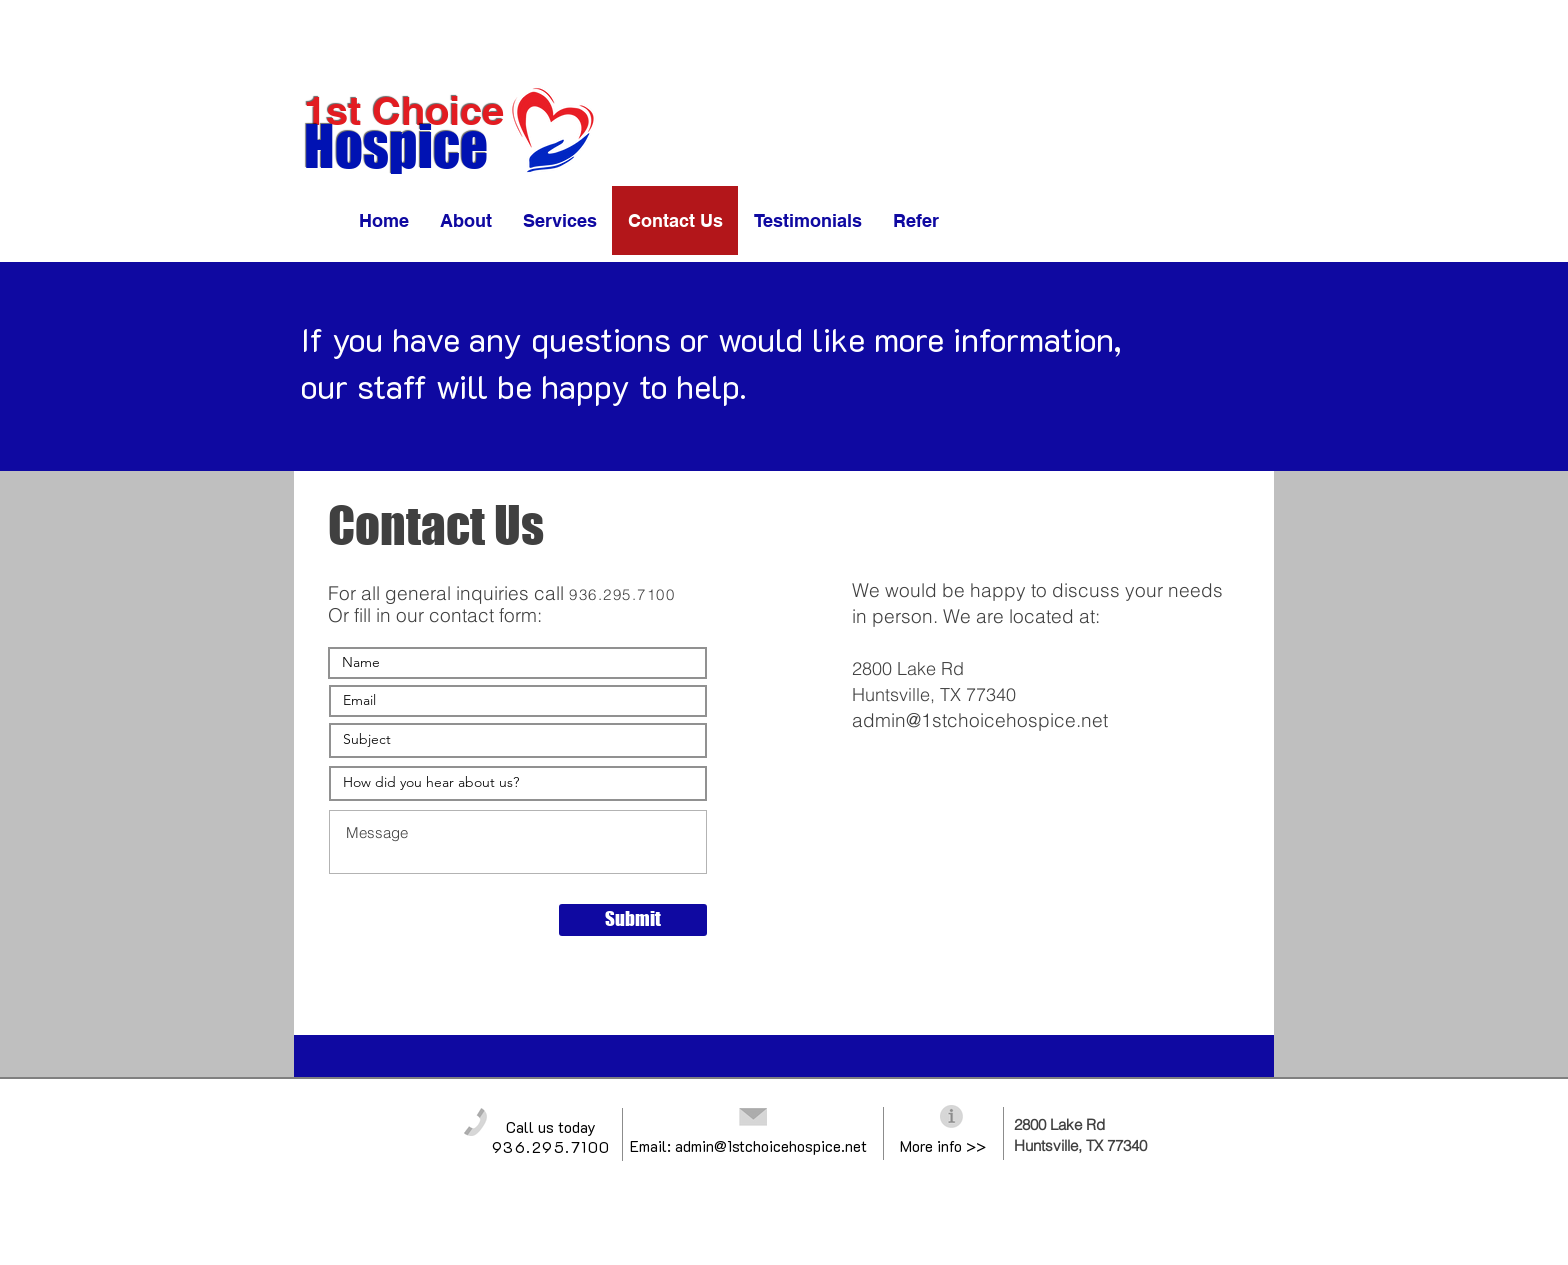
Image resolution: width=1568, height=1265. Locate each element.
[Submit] (633, 920)
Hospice (396, 146)
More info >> (943, 1146)
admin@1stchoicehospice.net (980, 720)
